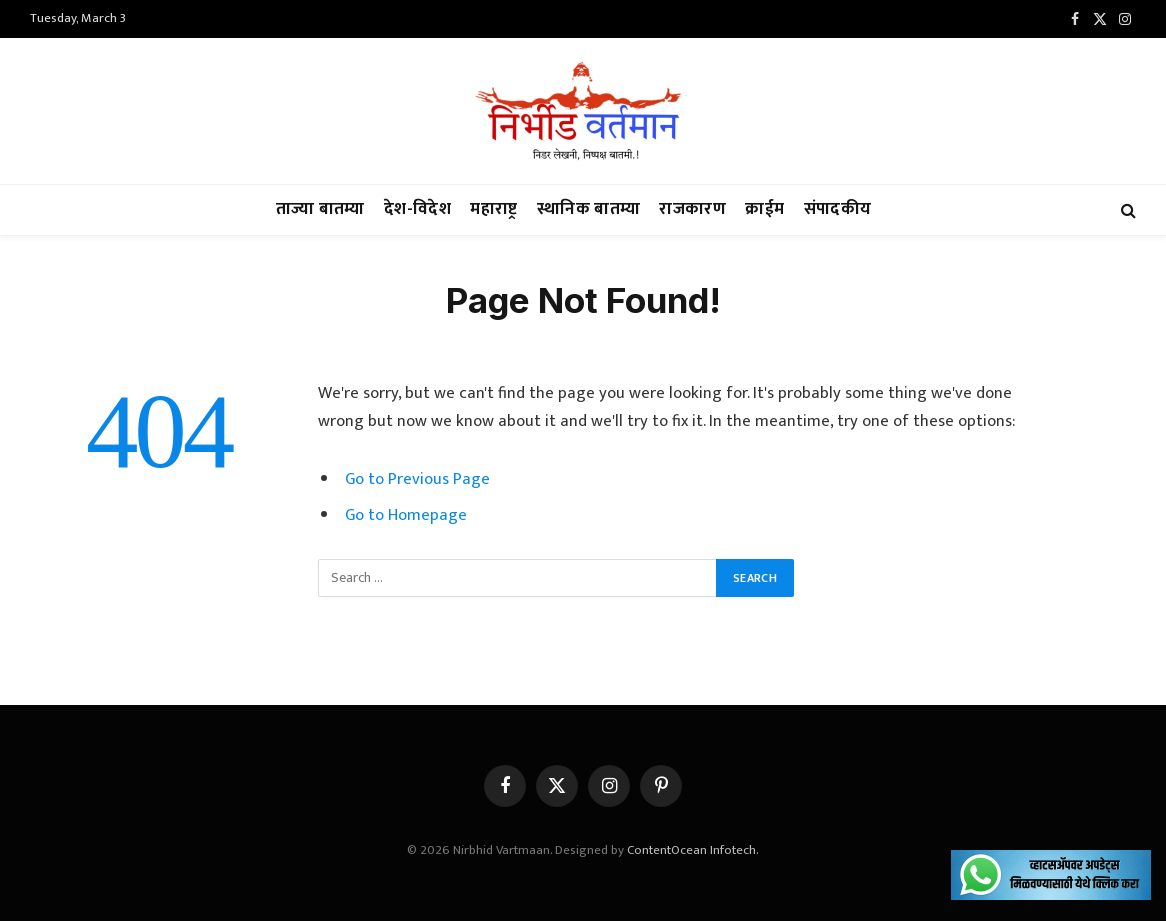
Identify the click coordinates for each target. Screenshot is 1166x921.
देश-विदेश (417, 209)
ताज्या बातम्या (320, 209)
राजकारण (692, 209)
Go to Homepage (406, 515)
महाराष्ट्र (493, 209)
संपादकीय (838, 209)
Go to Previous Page (417, 479)
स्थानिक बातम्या (588, 209)
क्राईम (764, 209)
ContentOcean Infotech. (693, 850)
